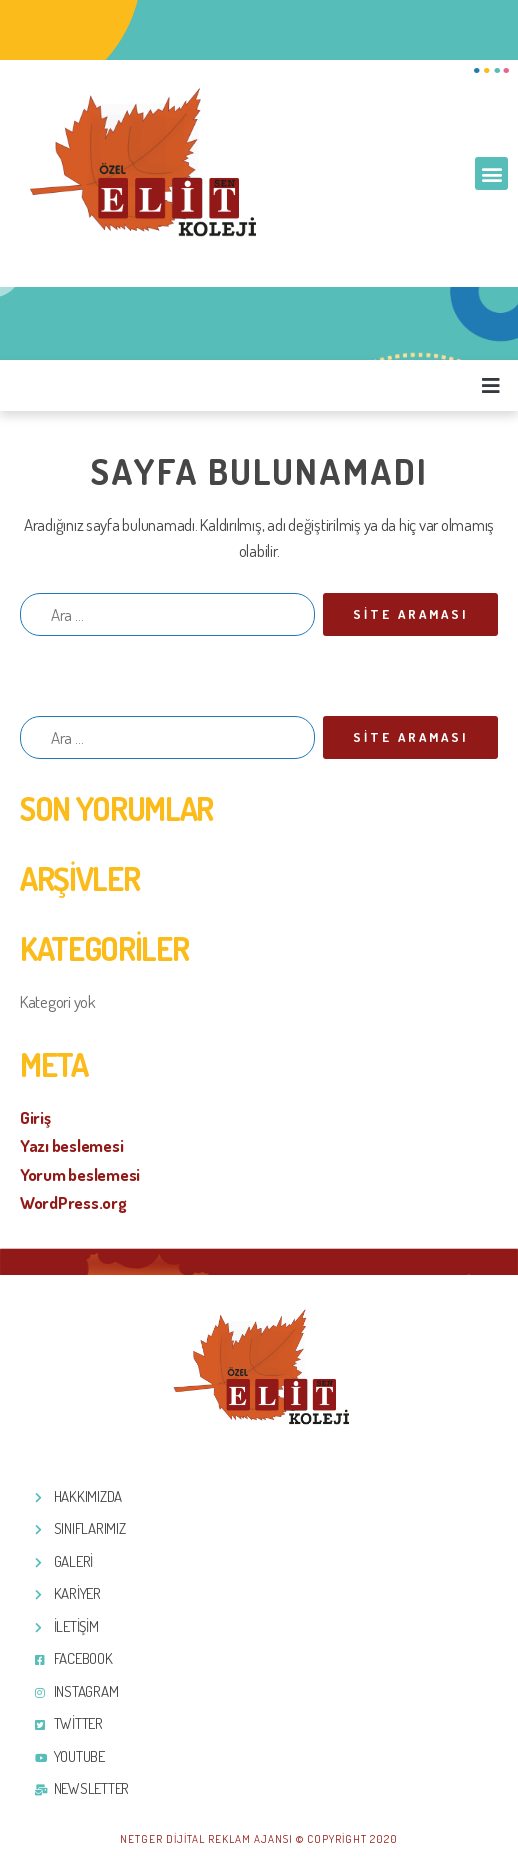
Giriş (35, 1117)
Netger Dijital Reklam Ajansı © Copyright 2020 (259, 1839)
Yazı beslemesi (71, 1145)
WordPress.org (73, 1202)
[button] (491, 173)
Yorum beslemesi (80, 1174)
